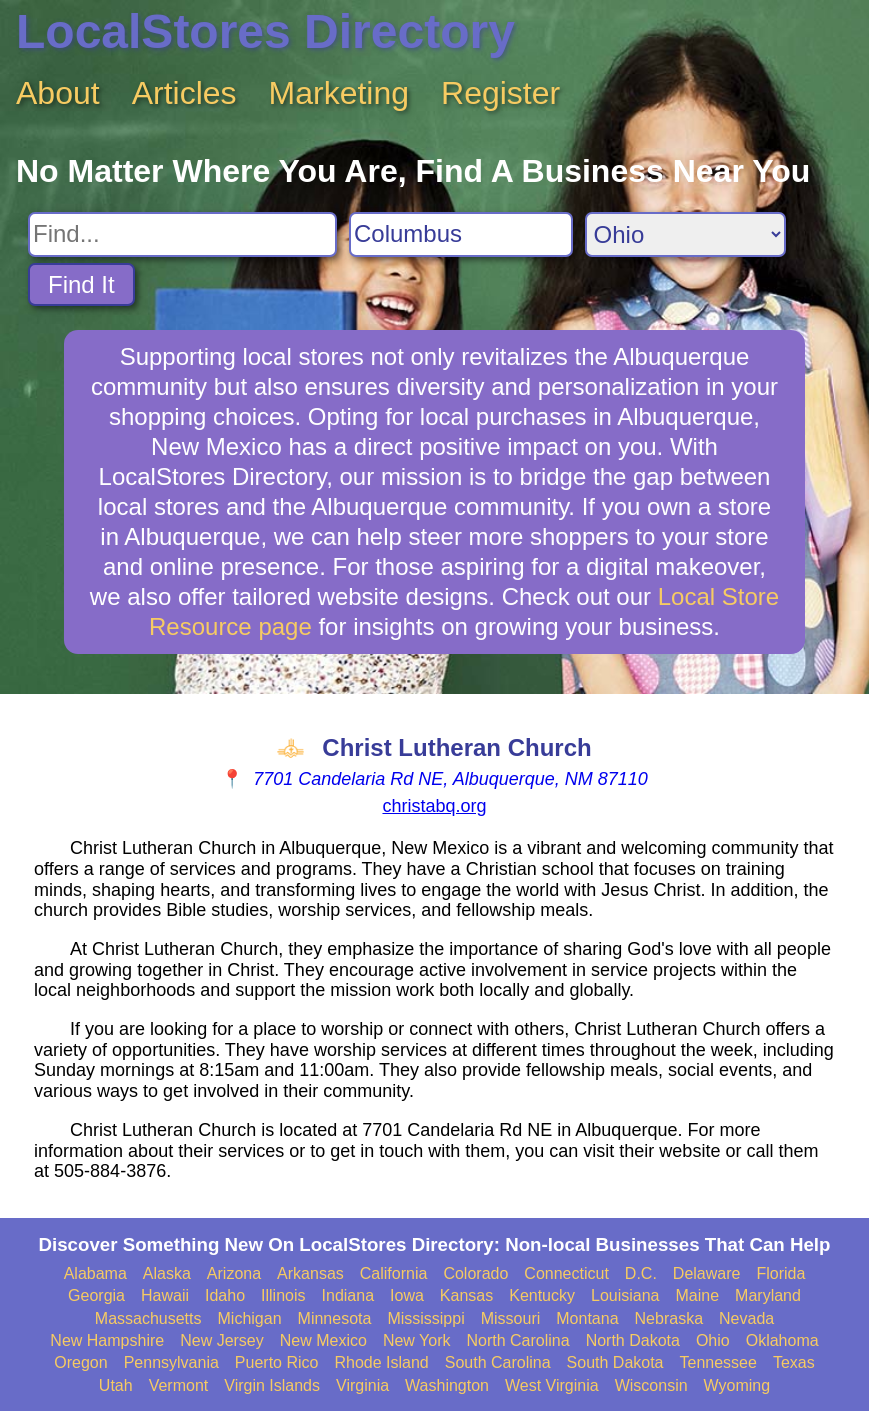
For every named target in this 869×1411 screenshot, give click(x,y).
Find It (81, 284)
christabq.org (434, 806)
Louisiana (625, 1295)
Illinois (283, 1295)
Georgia (96, 1295)
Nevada (746, 1318)
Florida (780, 1273)
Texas (794, 1362)
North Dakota (633, 1340)
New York (417, 1340)
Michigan (250, 1318)
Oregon (80, 1362)
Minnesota (335, 1318)
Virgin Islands (272, 1385)
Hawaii (165, 1295)
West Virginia (552, 1385)
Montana (587, 1318)
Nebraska (669, 1318)
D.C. (641, 1273)
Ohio (713, 1340)
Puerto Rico (277, 1362)
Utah (116, 1385)
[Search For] (182, 234)
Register (500, 93)
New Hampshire (107, 1340)
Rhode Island (381, 1362)
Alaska (167, 1273)
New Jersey (222, 1340)
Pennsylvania (171, 1362)
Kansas (466, 1295)
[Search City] (461, 234)
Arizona (234, 1273)
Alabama (95, 1273)
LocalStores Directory (265, 31)
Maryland (768, 1295)
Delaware (707, 1273)
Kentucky (542, 1295)
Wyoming (737, 1385)
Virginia (362, 1385)
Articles (184, 93)
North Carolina (517, 1340)
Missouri (511, 1318)
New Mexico (323, 1340)
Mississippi (425, 1318)
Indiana (348, 1295)
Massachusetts (148, 1318)
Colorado (475, 1273)
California (394, 1273)
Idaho (225, 1295)
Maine (698, 1295)
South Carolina (498, 1362)
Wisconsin (651, 1385)
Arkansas (310, 1273)
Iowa (407, 1295)
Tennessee (718, 1362)
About (58, 93)
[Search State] (685, 234)
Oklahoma (782, 1340)
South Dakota (615, 1362)
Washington (447, 1385)
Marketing (339, 93)
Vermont (179, 1385)
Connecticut (566, 1273)
